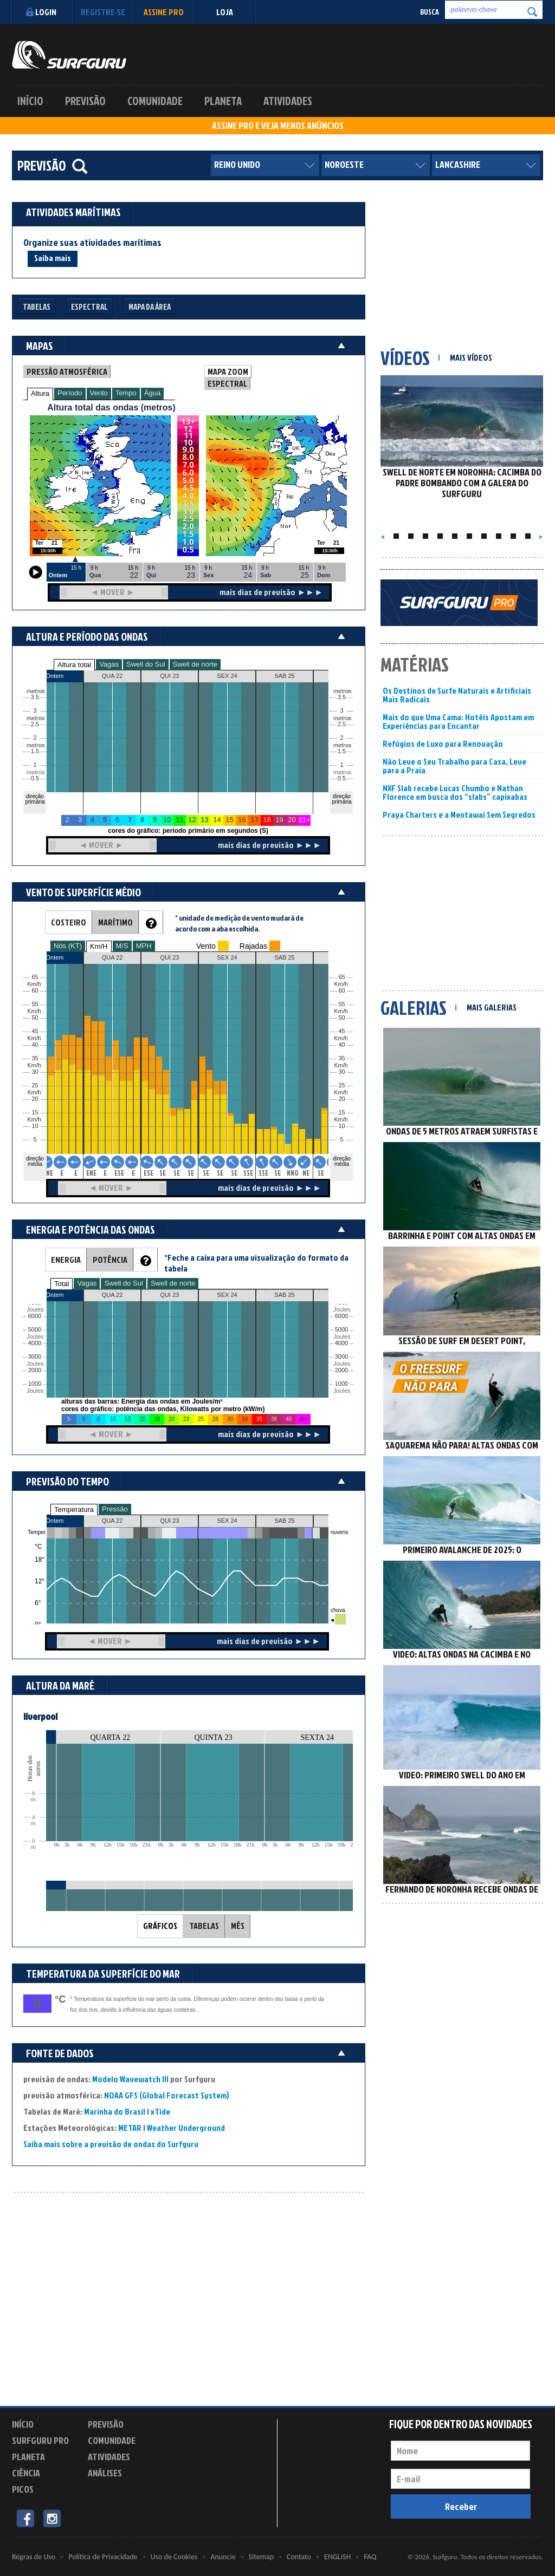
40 (341, 1045)
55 (341, 1004)
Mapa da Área (149, 306)
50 (341, 1018)
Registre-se (103, 12)
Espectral (89, 306)
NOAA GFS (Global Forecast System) (166, 2095)
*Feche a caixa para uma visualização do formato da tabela (256, 1263)
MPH (144, 946)
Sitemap (261, 2556)
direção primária (34, 799)
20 (341, 1099)
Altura (40, 393)
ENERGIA (66, 1260)
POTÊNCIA (110, 1260)
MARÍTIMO (115, 922)
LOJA (224, 12)
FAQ (370, 2556)
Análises (105, 2473)
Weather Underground (186, 2128)
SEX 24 (227, 1520)
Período (69, 393)
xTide (160, 2111)
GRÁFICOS (160, 1926)
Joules (34, 1391)
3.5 (35, 697)
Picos (23, 2489)
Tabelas (36, 306)
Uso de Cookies (174, 2556)
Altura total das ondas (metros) (111, 407)
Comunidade (155, 101)
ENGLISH (337, 2556)
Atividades (287, 101)
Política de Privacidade (102, 2556)
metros (34, 772)
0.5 (35, 778)
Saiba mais (52, 258)
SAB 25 (284, 1520)
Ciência (26, 2473)
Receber (461, 2506)
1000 (34, 1384)
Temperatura (74, 1509)
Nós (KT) (68, 946)
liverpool (40, 1716)
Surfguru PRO (40, 2440)
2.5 (35, 724)
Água (152, 393)
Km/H (99, 946)
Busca (429, 11)
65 (341, 977)
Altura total (74, 665)
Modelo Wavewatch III (131, 2079)
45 (341, 1031)
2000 (34, 1370)
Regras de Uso (33, 2556)
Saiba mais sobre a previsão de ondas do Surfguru (110, 2144)
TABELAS (204, 1926)
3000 (34, 1357)
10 (341, 1126)
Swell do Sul (145, 664)
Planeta (223, 101)
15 (341, 1113)
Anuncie (222, 2556)
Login (39, 11)
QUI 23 (169, 1520)
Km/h (341, 1120)
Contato (299, 2556)
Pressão (115, 1509)
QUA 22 (112, 1520)
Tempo (126, 393)
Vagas (109, 664)
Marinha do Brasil (114, 2111)
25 (341, 1085)
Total (61, 1284)
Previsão (85, 101)
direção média (342, 1161)
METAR (129, 2128)
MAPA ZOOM (228, 371)
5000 (34, 1330)
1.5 (35, 751)
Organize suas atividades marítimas (92, 242)
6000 (34, 1316)
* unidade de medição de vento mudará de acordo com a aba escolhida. (239, 923)
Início (30, 101)
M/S (122, 946)
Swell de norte (195, 664)
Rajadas (253, 946)
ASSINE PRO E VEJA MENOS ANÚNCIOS (278, 125)
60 (341, 991)
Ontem (54, 1520)
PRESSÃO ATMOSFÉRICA (67, 371)
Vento (99, 393)
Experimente (112, 2490)
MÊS (237, 1926)
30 (341, 1072)
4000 (34, 1343)
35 (341, 1058)
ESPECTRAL (227, 383)
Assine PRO (164, 12)
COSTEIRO (68, 922)
